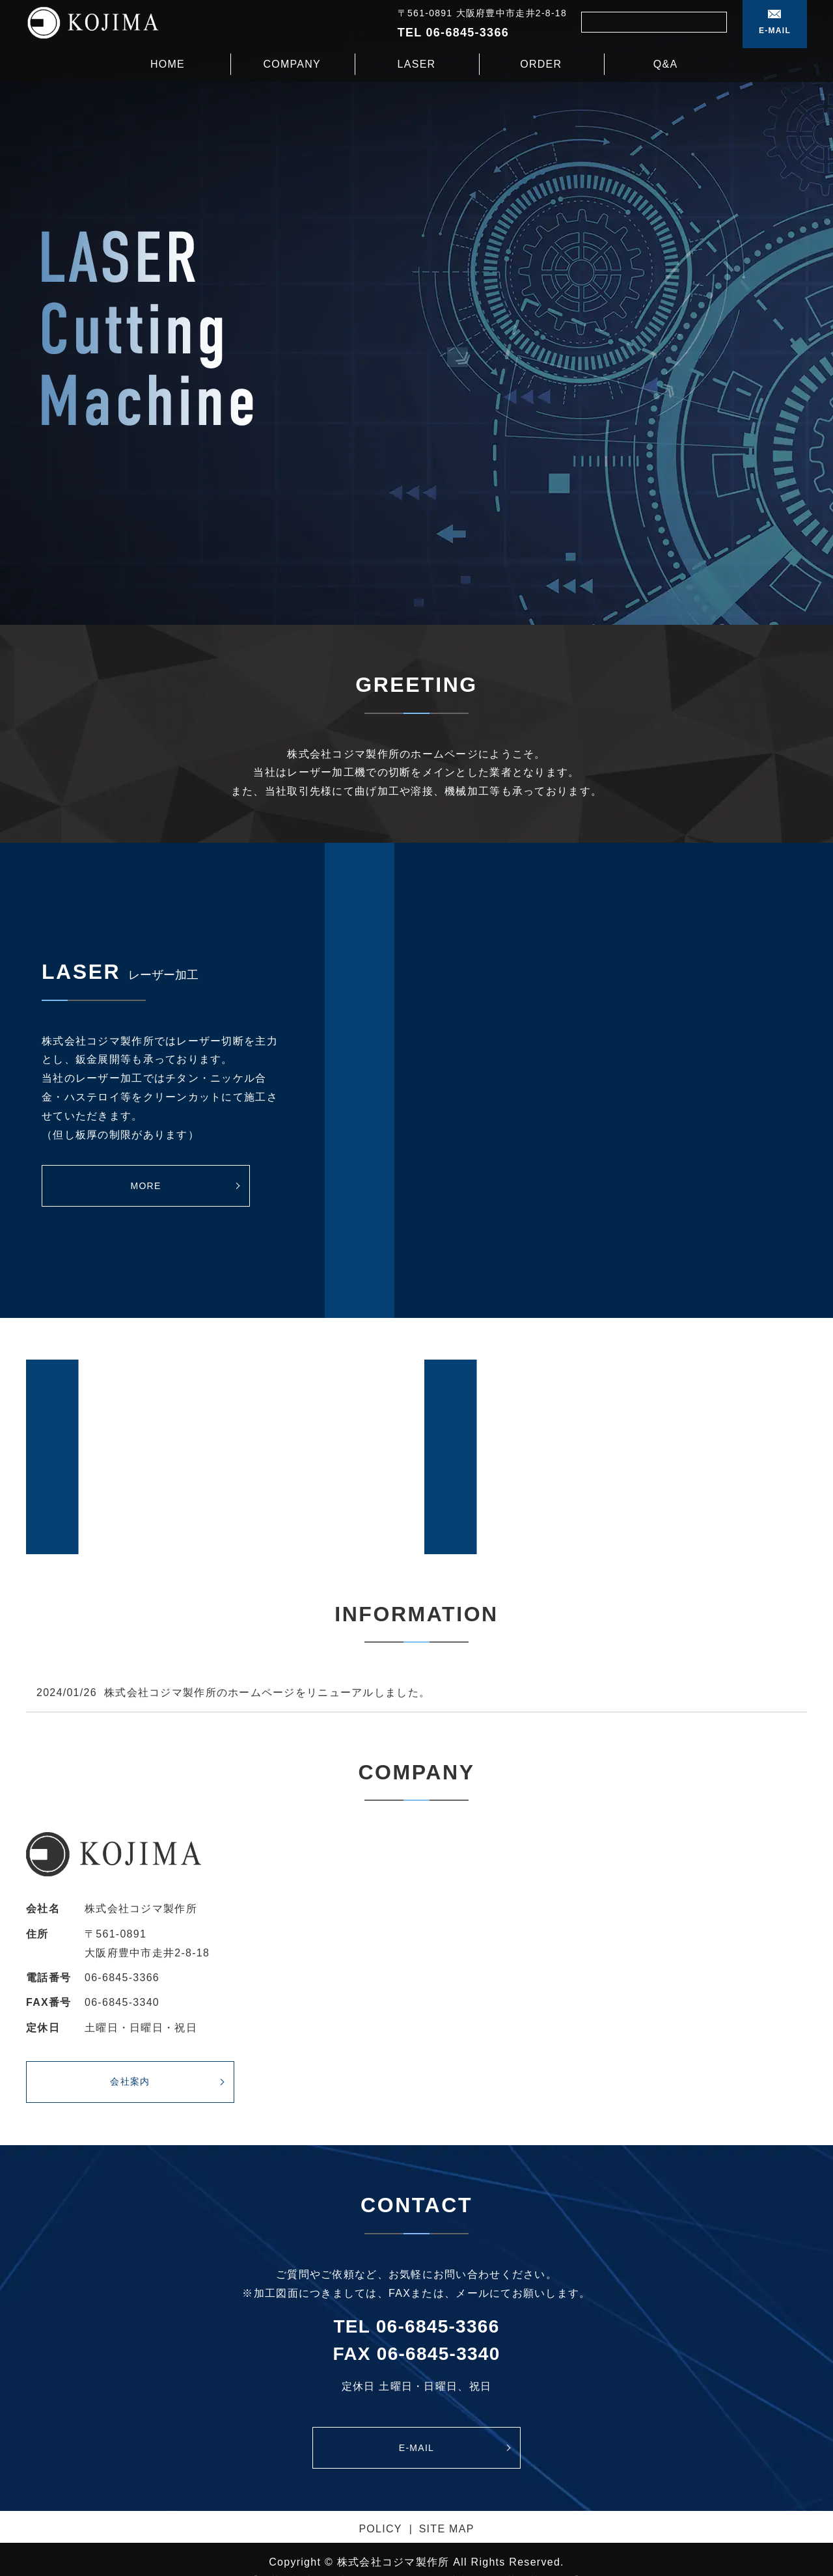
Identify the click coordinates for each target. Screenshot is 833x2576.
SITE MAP (446, 2528)
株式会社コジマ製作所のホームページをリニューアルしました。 (267, 1692)
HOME (167, 63)
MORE (145, 1186)
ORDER (541, 63)
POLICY (380, 2528)
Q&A (665, 63)
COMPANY (292, 63)
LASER (417, 63)
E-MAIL (775, 30)
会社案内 (130, 2081)
